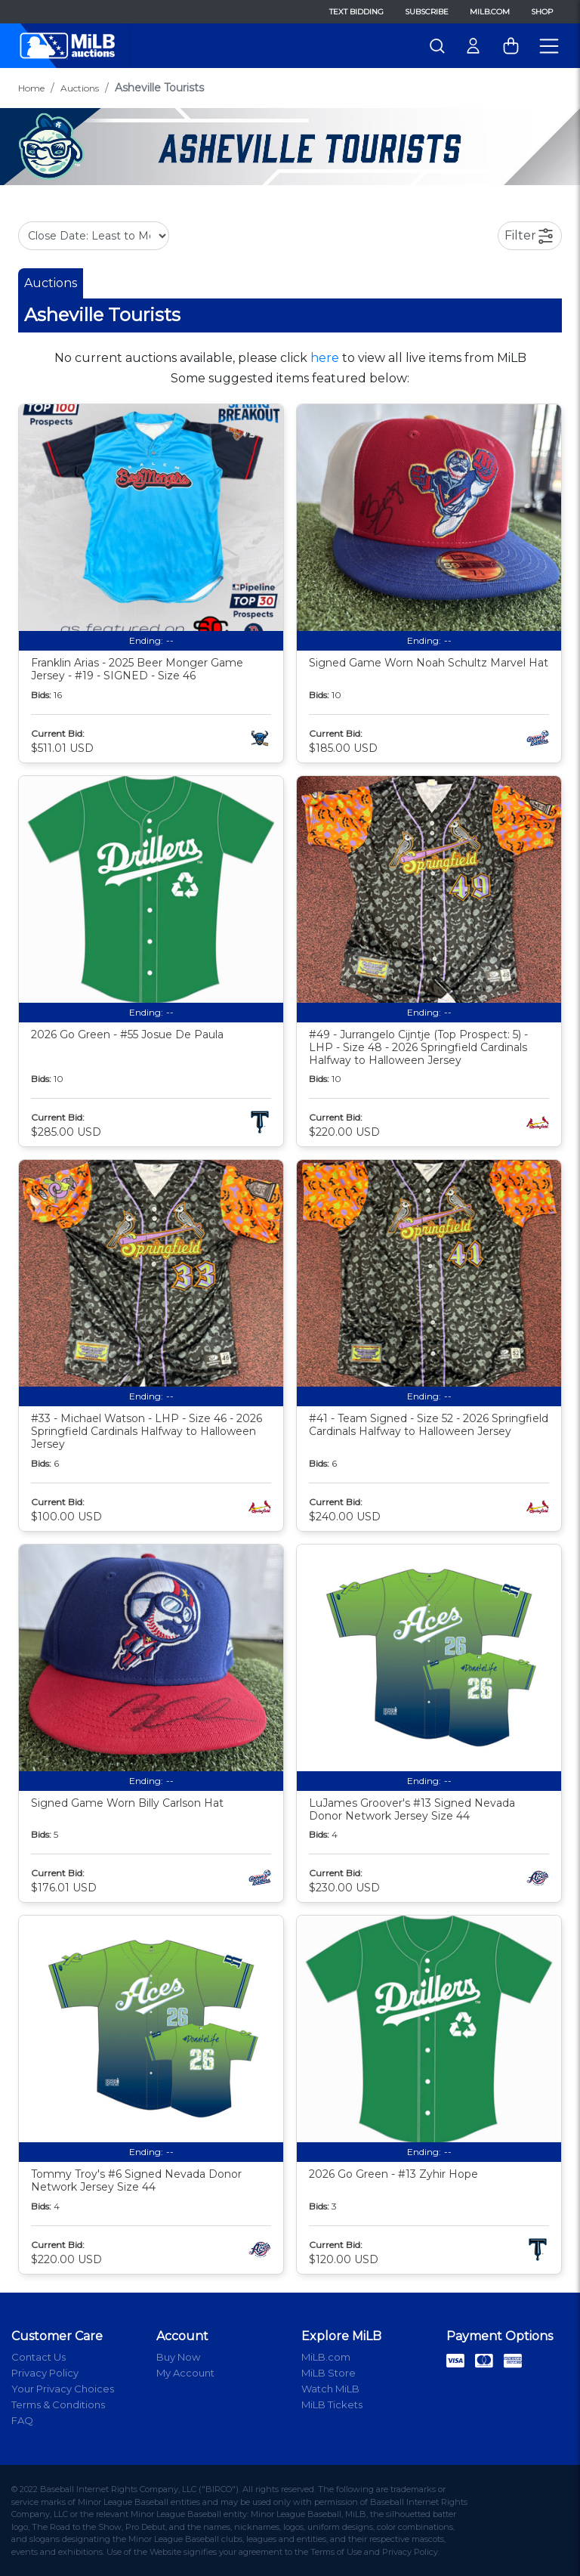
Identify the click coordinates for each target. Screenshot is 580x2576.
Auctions (79, 88)
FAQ (22, 2420)
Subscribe (427, 12)
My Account (185, 2373)
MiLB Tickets (331, 2404)
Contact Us (38, 2357)
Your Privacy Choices (62, 2389)
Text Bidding (356, 12)
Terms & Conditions (58, 2404)
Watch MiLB (330, 2389)
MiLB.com (490, 12)
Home (31, 88)
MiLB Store (328, 2373)
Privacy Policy (45, 2373)
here (324, 358)
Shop (542, 12)
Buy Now (178, 2357)
